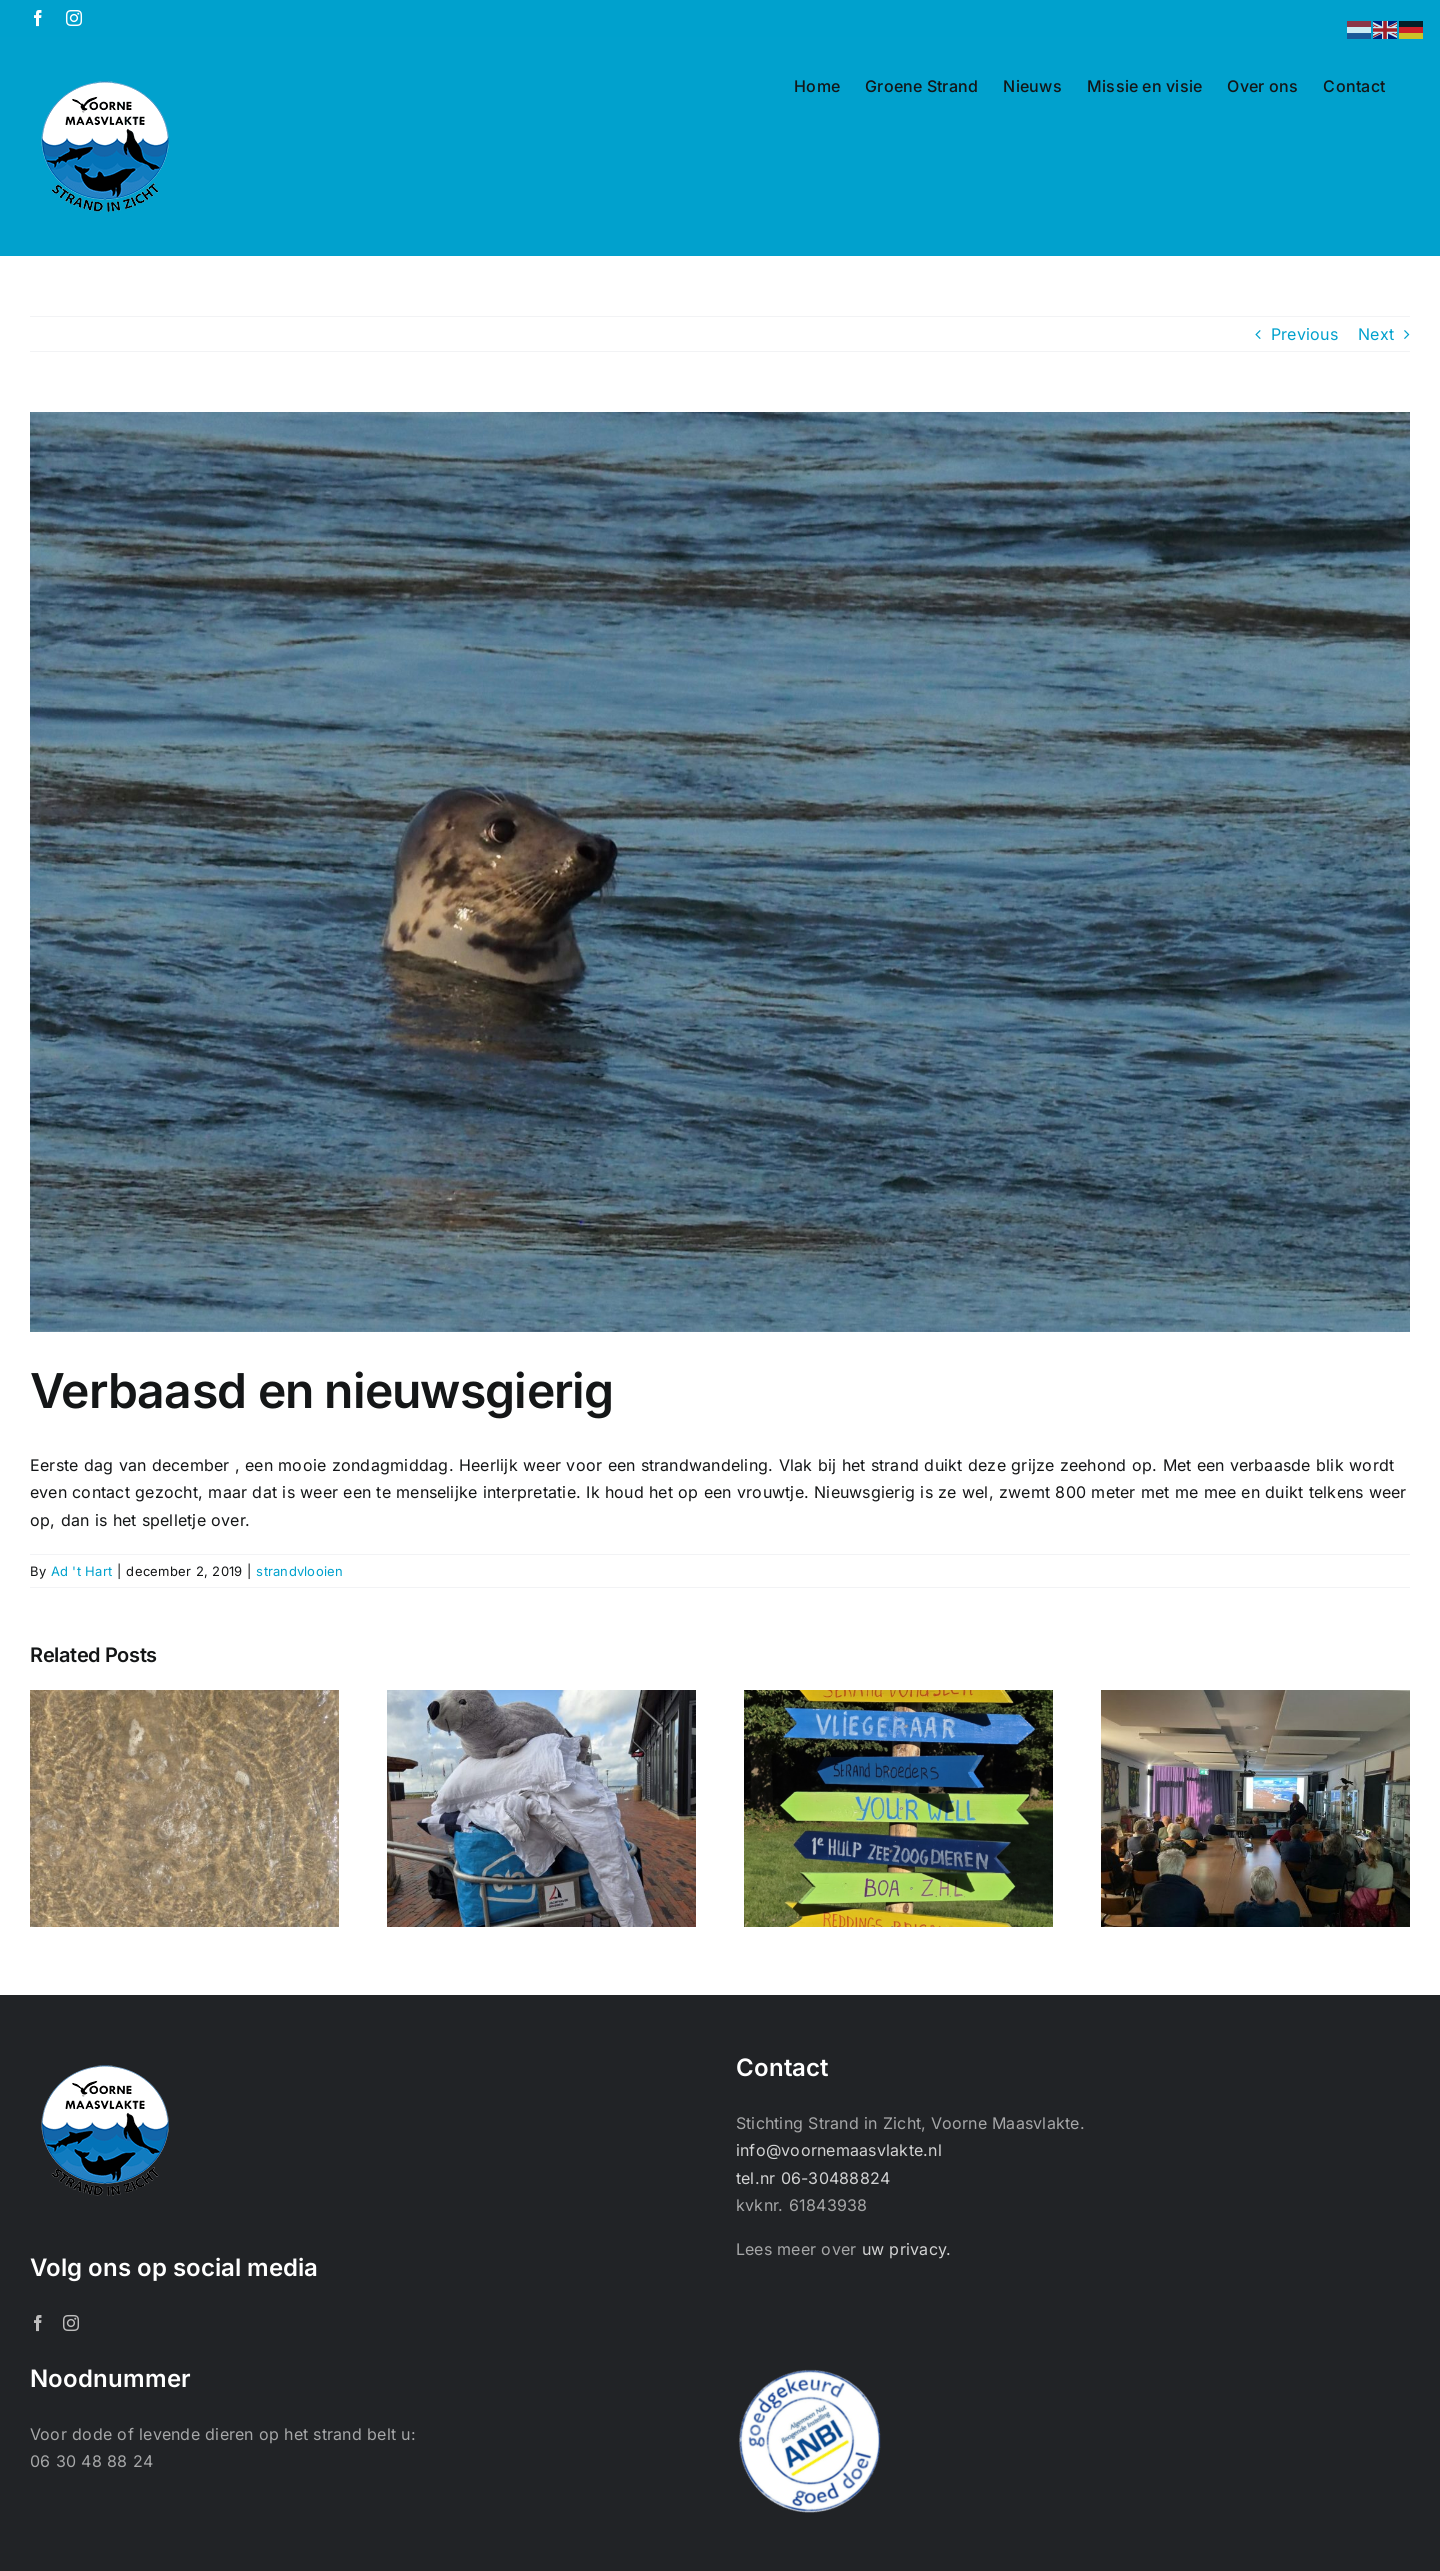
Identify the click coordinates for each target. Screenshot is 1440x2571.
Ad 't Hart (81, 1571)
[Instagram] (71, 2323)
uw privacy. (907, 2249)
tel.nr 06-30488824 (813, 2178)
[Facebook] (38, 2323)
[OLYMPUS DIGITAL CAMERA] (720, 872)
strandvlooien (299, 1571)
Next (1376, 334)
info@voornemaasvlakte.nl (839, 2150)
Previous (1304, 334)
